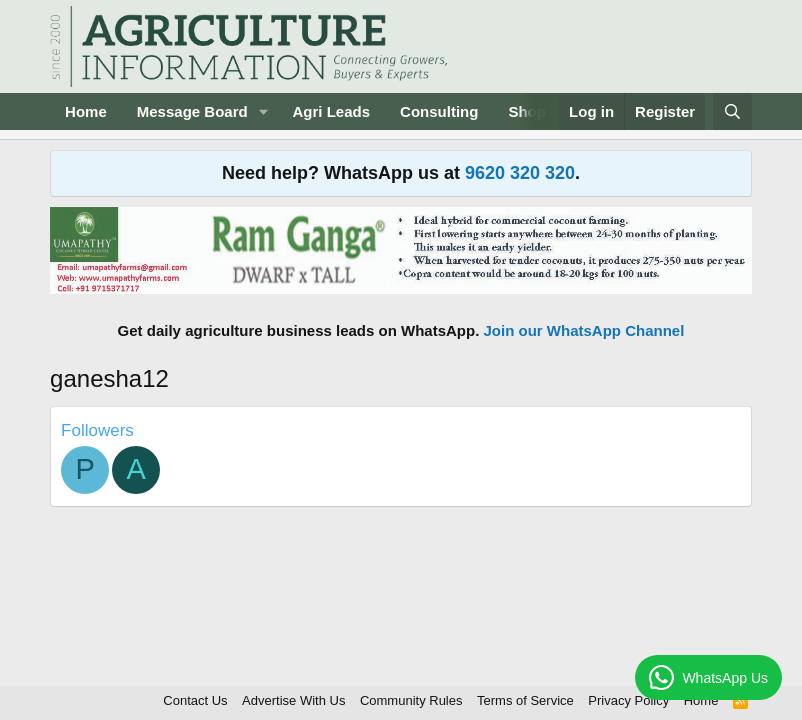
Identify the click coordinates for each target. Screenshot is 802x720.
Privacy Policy (628, 700)
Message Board (192, 111)
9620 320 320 (520, 173)
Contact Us (195, 700)
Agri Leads (332, 111)
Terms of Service (525, 700)
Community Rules (411, 700)
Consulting (439, 111)
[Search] (732, 111)
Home (86, 111)
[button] (264, 111)
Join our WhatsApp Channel (584, 330)
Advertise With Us (293, 700)
